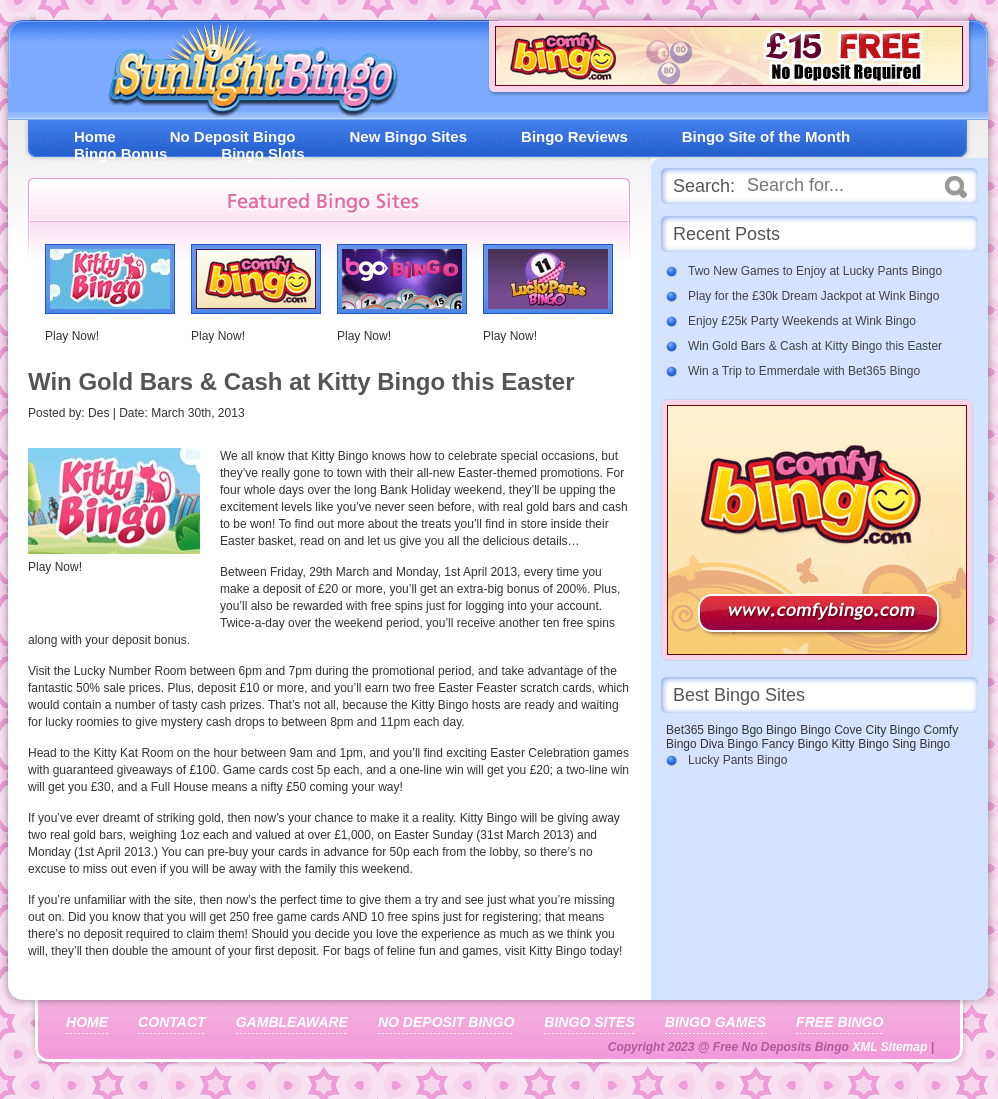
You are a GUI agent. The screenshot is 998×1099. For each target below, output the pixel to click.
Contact (172, 1022)
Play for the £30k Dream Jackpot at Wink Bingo (813, 296)
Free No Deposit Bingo (245, 74)
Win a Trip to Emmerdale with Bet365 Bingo (804, 371)
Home (95, 136)
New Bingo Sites (409, 136)
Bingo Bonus (120, 153)
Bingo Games (715, 1022)
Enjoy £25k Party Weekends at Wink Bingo (802, 321)
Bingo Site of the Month (766, 136)
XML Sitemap (889, 1047)
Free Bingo (839, 1022)
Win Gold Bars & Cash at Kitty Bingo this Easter (815, 346)
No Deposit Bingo (233, 136)
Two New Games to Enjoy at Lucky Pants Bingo (815, 271)
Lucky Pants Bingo (737, 760)
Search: (704, 186)
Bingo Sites (589, 1022)
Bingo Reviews (574, 136)
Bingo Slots (262, 153)
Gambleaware (292, 1022)
